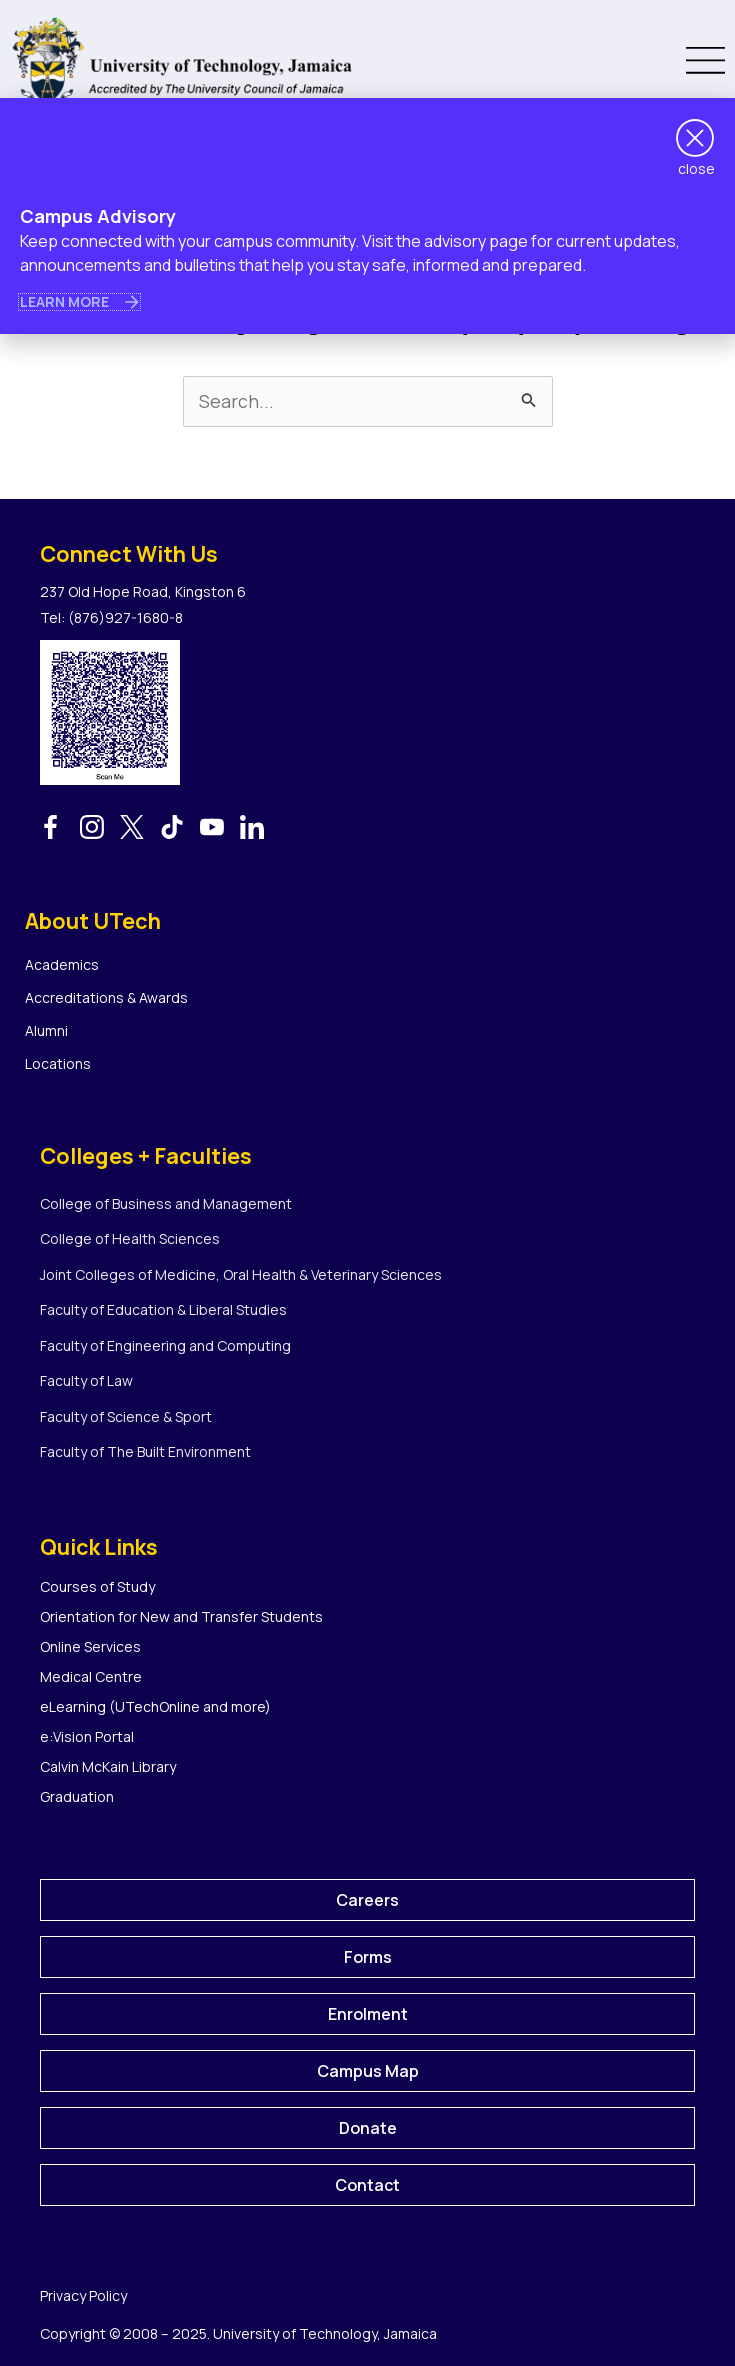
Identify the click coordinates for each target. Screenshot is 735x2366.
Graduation (77, 1796)
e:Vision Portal (87, 1736)
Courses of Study (97, 1586)
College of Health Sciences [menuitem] (130, 1238)
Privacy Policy (83, 2295)
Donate (368, 2128)
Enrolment (368, 2014)
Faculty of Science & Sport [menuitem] (126, 1416)
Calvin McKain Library (108, 1766)
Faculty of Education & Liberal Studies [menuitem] (163, 1309)
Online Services (90, 1646)
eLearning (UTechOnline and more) (155, 1706)
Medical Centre (91, 1676)
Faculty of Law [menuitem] (86, 1380)
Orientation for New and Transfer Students (181, 1616)
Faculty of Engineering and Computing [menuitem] (165, 1345)
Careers (367, 1900)
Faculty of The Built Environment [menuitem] (145, 1451)
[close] (695, 138)
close (696, 168)
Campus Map (368, 2071)
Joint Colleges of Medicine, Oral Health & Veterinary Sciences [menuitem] (241, 1274)
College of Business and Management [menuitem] (166, 1203)
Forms (368, 1957)
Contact (367, 2185)
